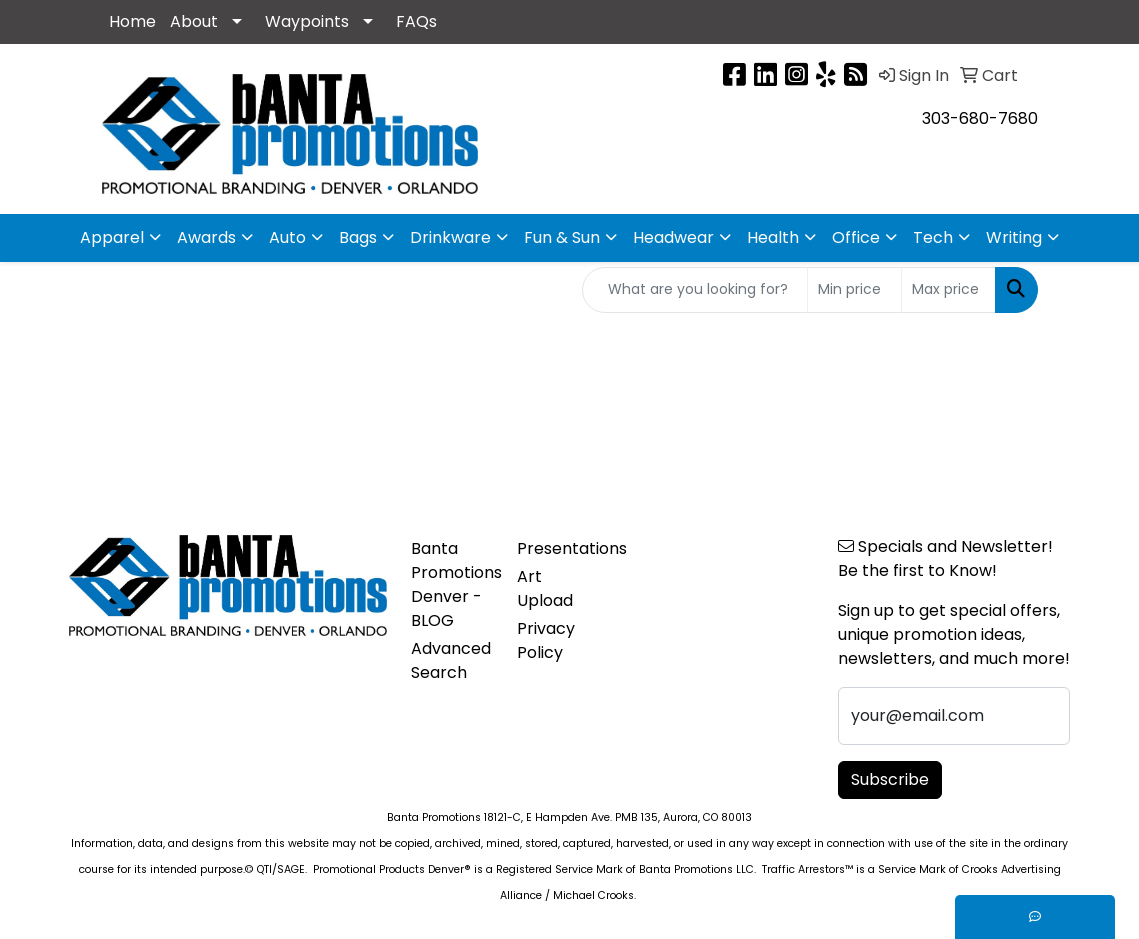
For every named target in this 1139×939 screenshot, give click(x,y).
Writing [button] (1014, 237)
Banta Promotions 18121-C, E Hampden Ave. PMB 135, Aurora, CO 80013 (569, 817)
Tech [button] (933, 237)
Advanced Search (451, 660)
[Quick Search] (695, 290)
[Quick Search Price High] (948, 290)
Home (132, 21)
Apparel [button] (112, 237)
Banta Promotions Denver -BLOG (452, 584)
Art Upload (545, 588)
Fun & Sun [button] (562, 237)
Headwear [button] (673, 237)
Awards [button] (206, 237)
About (194, 21)
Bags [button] (358, 237)
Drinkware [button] (450, 237)
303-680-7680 (980, 118)
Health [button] (773, 237)
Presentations (558, 548)
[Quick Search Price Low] (854, 290)
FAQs (416, 21)
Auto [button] (287, 237)
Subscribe (890, 779)
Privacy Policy (546, 640)
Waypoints (307, 21)
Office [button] (856, 237)
